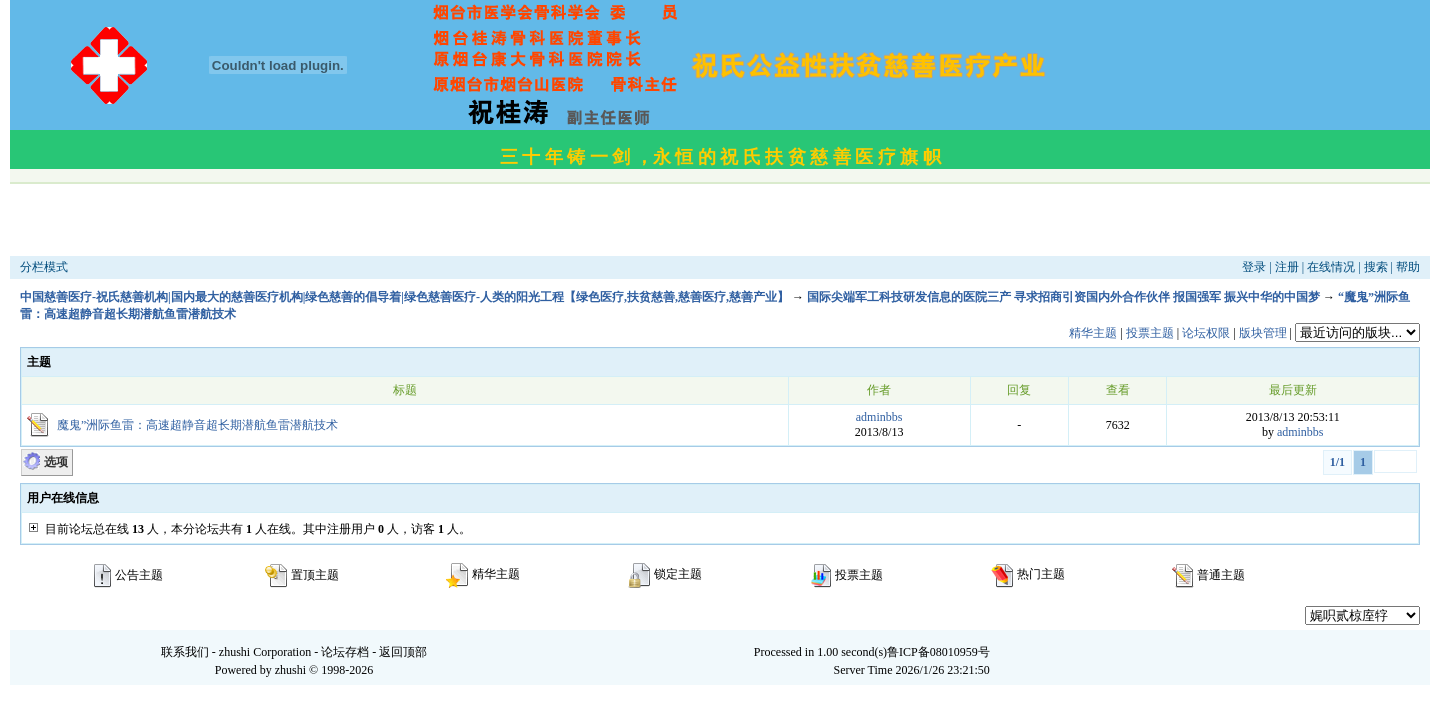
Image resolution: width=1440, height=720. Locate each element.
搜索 (1376, 267)
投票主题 (1150, 333)
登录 (1254, 267)
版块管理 (1263, 333)
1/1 (1337, 462)
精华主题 (1093, 333)
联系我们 (185, 652)
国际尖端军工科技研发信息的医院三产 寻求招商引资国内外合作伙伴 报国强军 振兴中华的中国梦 (1063, 297)
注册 (1287, 267)
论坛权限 (1206, 333)
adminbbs (879, 417)
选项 (56, 462)
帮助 (1408, 267)
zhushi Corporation (265, 652)
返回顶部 (403, 652)
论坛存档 (345, 652)
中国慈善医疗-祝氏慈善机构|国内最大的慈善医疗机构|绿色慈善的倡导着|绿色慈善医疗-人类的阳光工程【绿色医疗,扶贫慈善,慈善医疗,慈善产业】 (404, 297)
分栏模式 (44, 267)
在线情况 (1331, 267)
